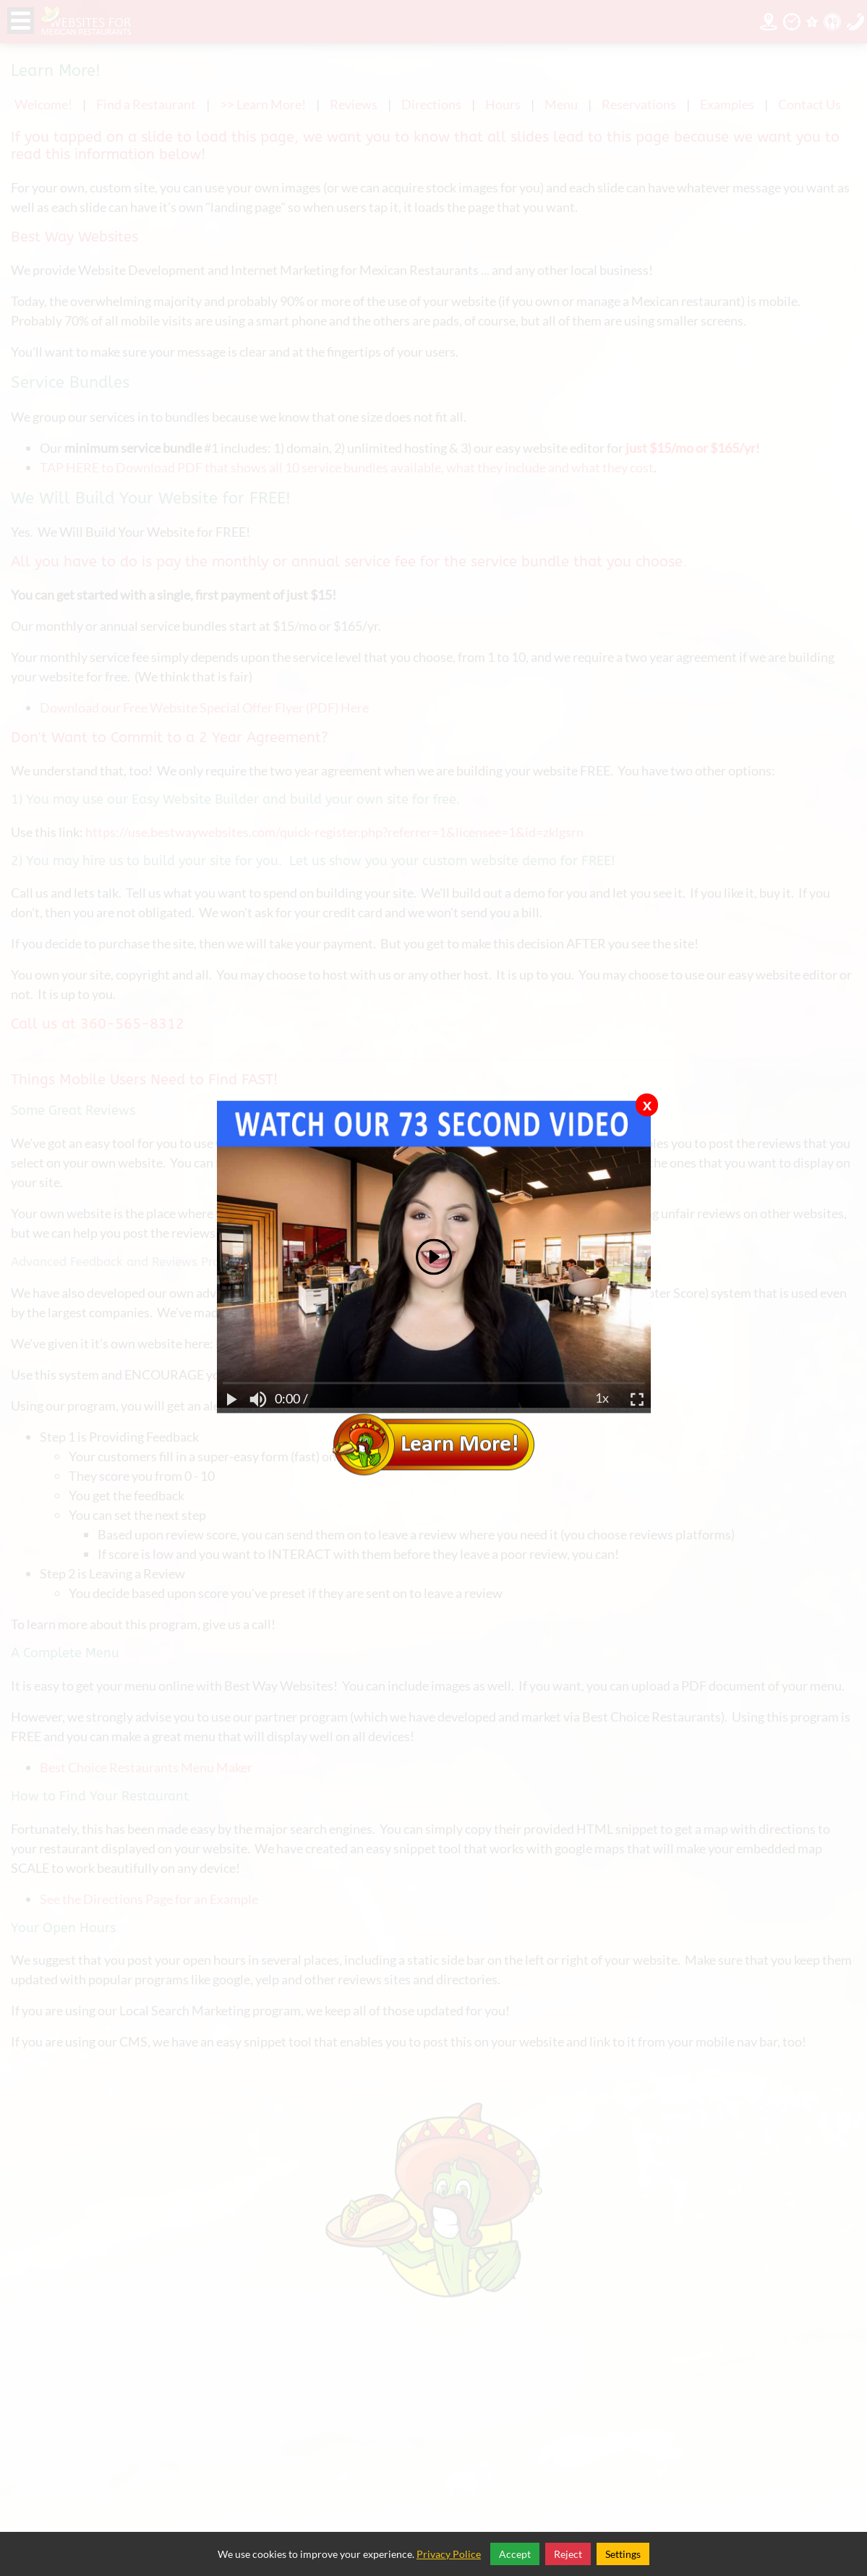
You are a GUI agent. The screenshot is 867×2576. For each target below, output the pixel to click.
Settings (623, 2554)
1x (602, 1398)
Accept (515, 2554)
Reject (568, 2554)
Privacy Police (449, 2554)
